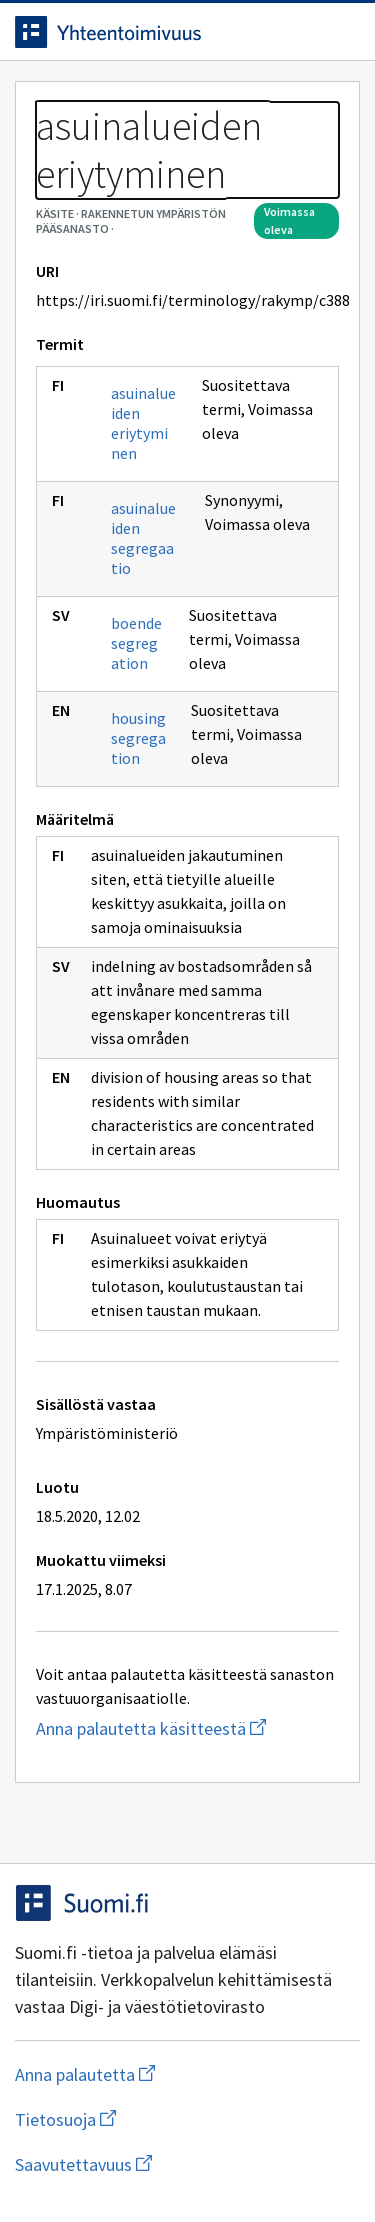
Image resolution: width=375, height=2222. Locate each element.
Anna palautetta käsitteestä (187, 1728)
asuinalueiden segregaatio (143, 538)
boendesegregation (136, 643)
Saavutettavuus (187, 2164)
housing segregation (138, 738)
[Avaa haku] (300, 32)
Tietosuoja (163, 2119)
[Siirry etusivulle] (147, 32)
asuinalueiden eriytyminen (143, 423)
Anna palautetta (164, 2074)
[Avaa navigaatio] (340, 32)
